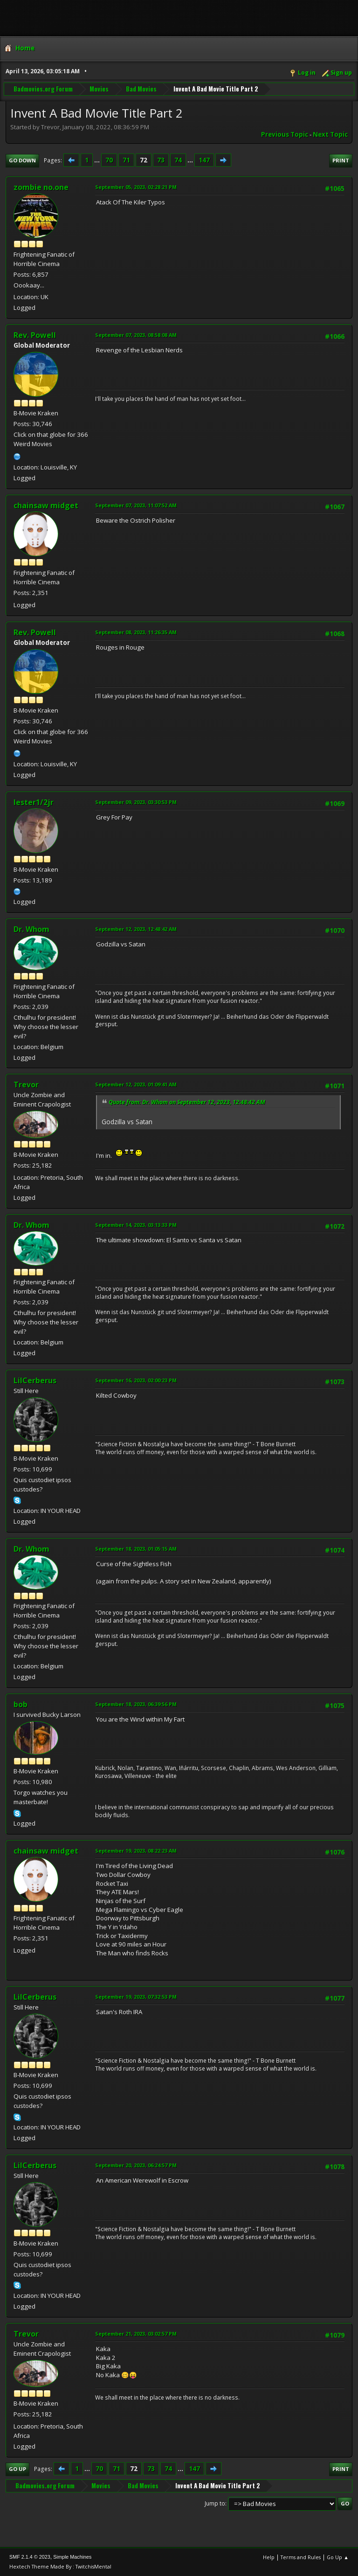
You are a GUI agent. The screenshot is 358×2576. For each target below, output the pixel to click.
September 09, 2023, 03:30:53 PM (136, 801)
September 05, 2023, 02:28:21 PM (136, 186)
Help (269, 2557)
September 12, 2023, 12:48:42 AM (136, 928)
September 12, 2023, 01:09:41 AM (136, 1084)
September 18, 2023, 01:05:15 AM (136, 1548)
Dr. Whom (31, 929)
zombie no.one (41, 187)
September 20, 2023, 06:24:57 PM (136, 2165)
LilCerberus (35, 1380)
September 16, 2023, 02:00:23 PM (136, 1380)
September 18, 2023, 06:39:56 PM (136, 1704)
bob (21, 1704)
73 (161, 160)
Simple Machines (72, 2557)
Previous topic (284, 134)
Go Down (22, 160)
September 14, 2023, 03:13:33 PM (136, 1224)
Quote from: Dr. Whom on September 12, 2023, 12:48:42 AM (187, 1102)
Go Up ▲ (338, 2557)
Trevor (26, 1084)
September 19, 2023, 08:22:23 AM (136, 1850)
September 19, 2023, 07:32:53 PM (136, 1996)
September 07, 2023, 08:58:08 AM (136, 334)
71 (126, 160)
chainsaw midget (46, 505)
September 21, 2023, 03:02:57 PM (136, 2333)
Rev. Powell (35, 335)
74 (178, 160)
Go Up (17, 2468)
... (97, 160)
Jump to (215, 2503)
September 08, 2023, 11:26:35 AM (136, 632)
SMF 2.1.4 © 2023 (29, 2557)
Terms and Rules (301, 2557)
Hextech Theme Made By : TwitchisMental (60, 2566)
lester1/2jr (34, 802)
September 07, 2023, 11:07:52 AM (136, 505)
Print (340, 160)
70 (109, 160)
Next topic (330, 134)
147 (204, 160)
